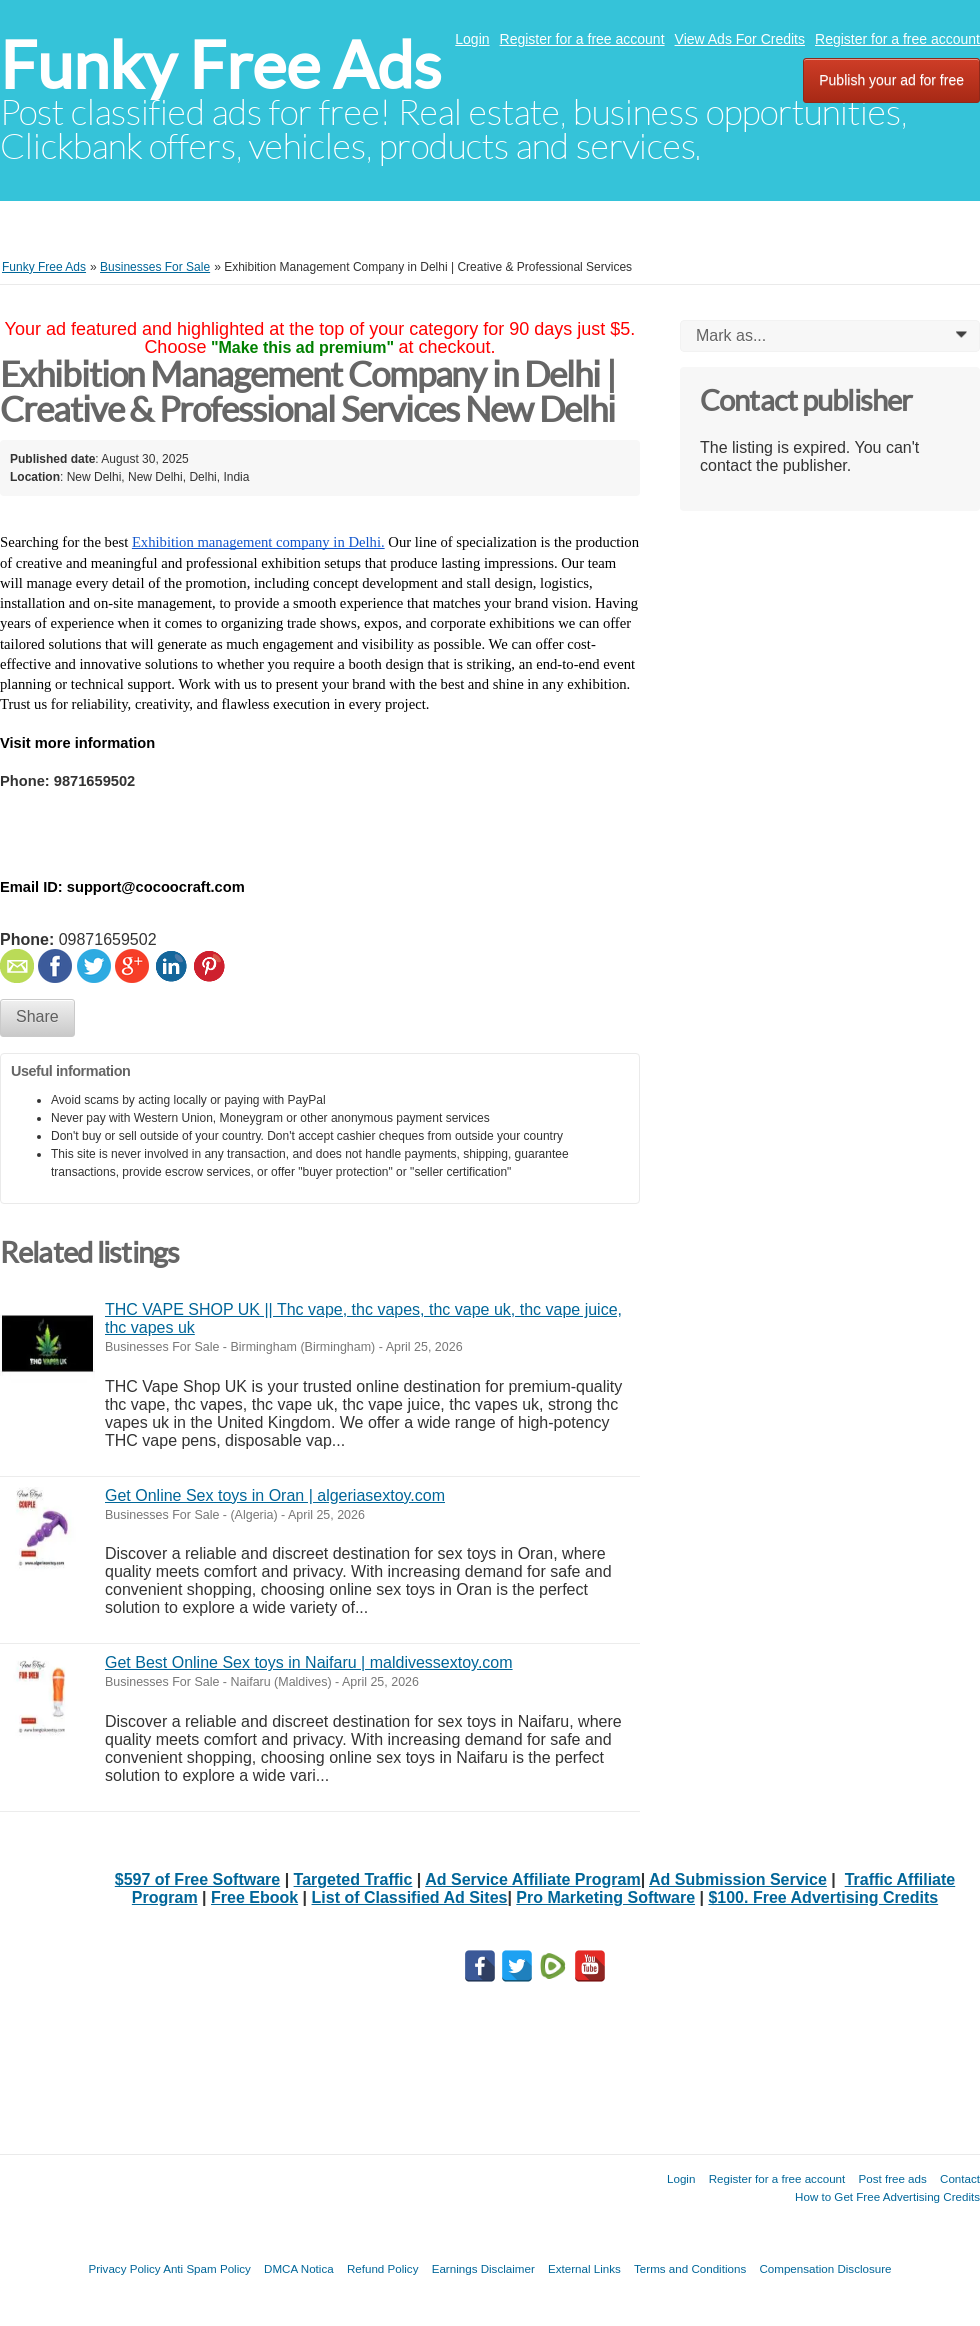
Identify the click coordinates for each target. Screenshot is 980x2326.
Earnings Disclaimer (483, 2268)
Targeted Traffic (353, 1879)
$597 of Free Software (197, 1879)
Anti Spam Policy (207, 2268)
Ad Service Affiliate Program (532, 1879)
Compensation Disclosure (825, 2268)
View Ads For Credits (740, 39)
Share (37, 1016)
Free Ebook (254, 1897)
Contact (960, 2178)
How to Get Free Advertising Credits (887, 2196)
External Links (584, 2268)
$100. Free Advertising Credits (823, 1897)
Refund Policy (383, 2268)
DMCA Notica (299, 2268)
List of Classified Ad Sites (410, 1897)
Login (472, 39)
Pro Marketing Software (605, 1897)
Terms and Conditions (690, 2268)
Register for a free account (582, 39)
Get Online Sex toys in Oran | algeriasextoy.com (275, 1495)
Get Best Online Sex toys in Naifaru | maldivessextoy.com (309, 1662)
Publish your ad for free (891, 80)
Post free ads (892, 2178)
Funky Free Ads (220, 65)
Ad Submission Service (738, 1879)
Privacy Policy (124, 2268)
